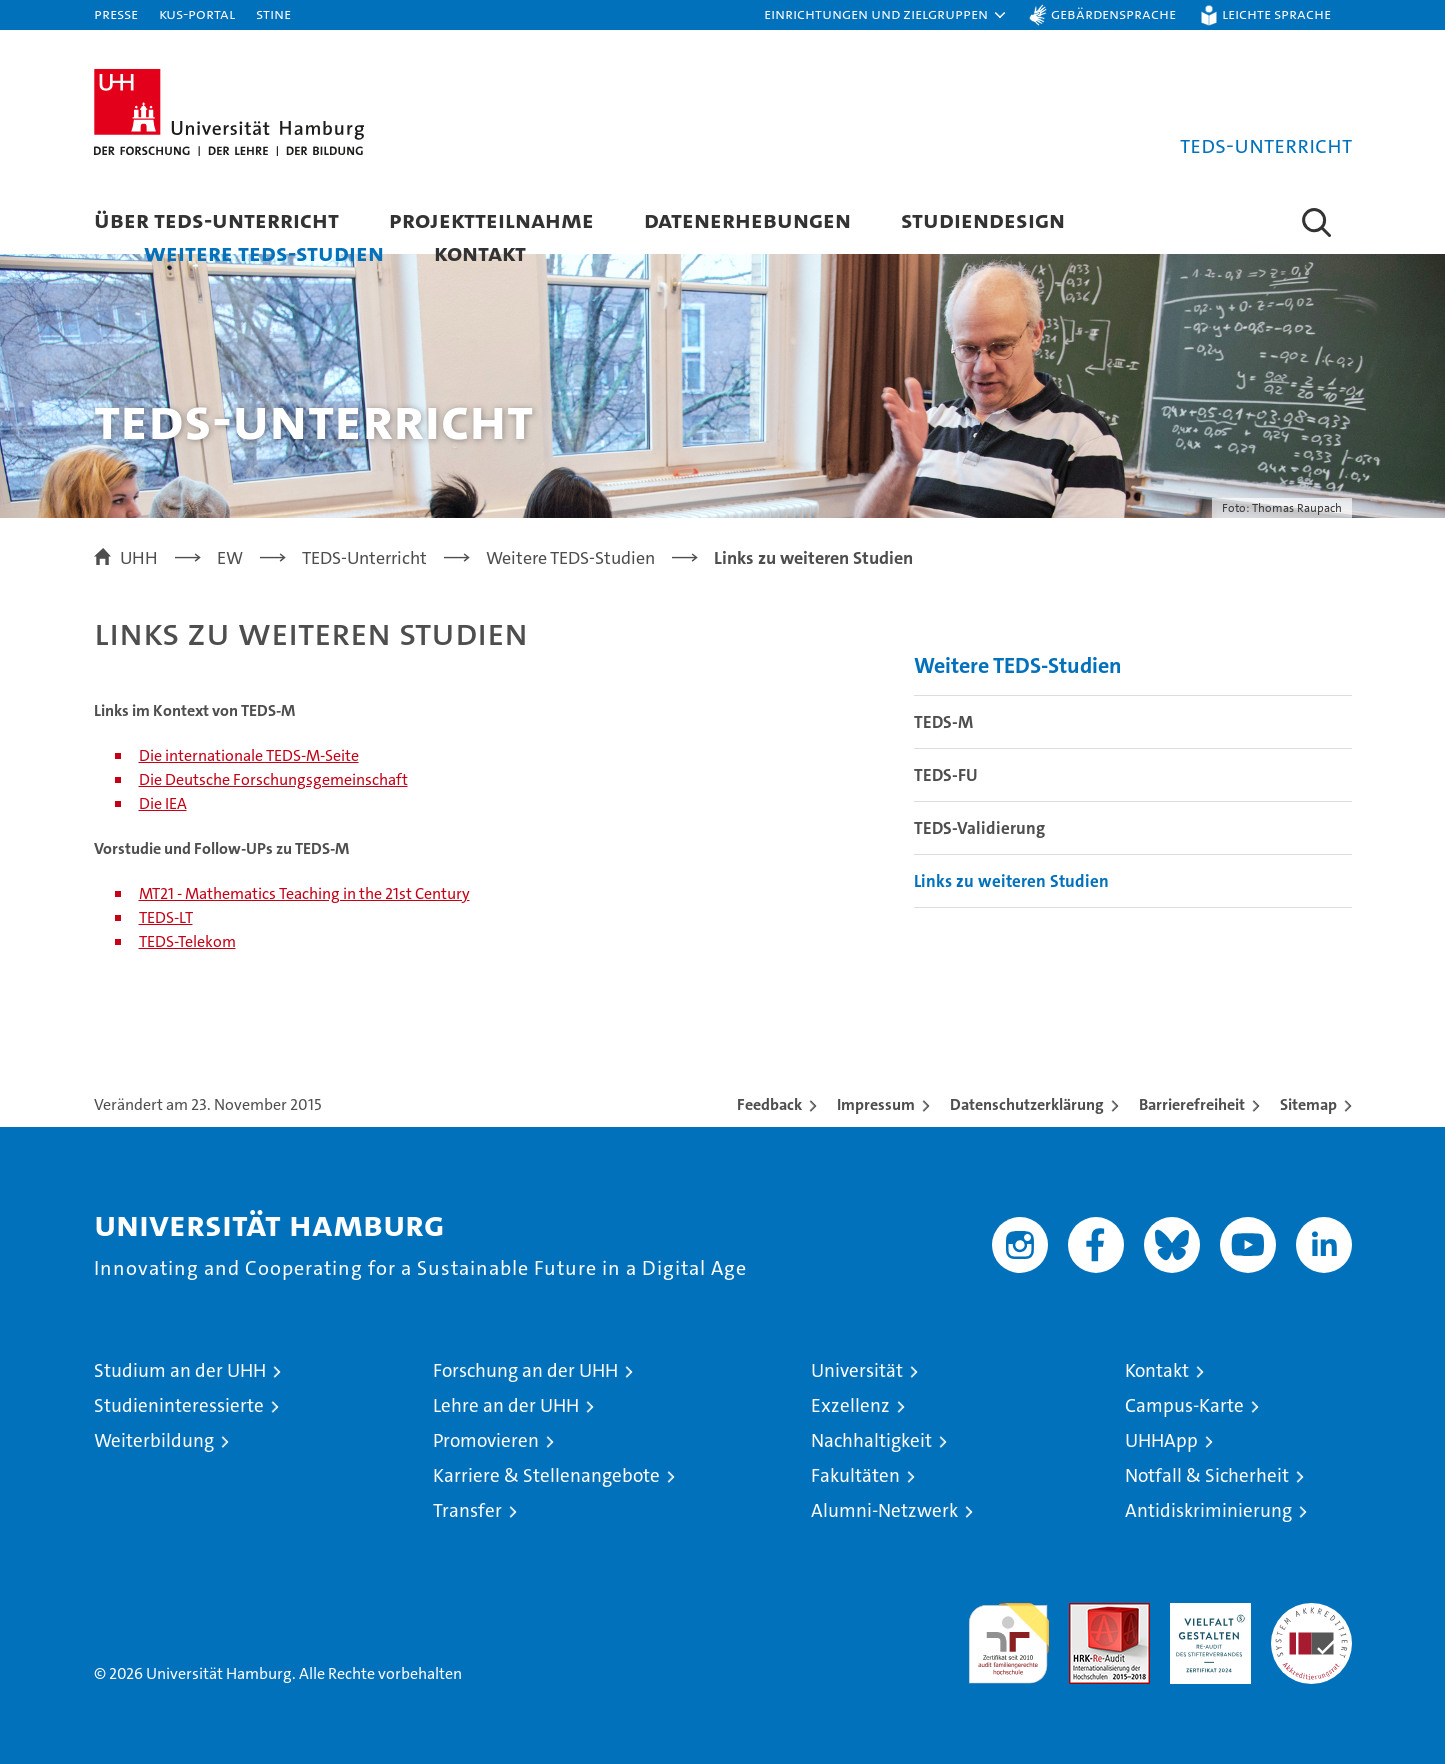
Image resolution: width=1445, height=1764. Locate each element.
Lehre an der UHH (506, 1405)
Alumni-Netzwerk (884, 1510)
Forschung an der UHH (525, 1370)
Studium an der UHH (180, 1370)
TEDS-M (943, 722)
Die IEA (163, 803)
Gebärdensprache (1113, 13)
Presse (116, 13)
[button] (886, 15)
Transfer (467, 1510)
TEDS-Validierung (979, 828)
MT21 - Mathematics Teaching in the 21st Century (304, 893)
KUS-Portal (197, 13)
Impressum (876, 1104)
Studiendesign (983, 219)
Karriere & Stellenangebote (546, 1475)
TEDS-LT (166, 917)
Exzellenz (850, 1405)
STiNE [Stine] (273, 13)
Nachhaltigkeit (871, 1440)
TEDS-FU (946, 775)
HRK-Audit (1205, 1613)
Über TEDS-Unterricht (216, 219)
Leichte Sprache (1276, 13)
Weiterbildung (154, 1440)
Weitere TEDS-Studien (264, 252)
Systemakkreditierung (1311, 1613)
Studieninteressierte (179, 1405)
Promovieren (486, 1440)
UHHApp (1161, 1440)
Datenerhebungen (747, 219)
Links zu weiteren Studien (1011, 881)
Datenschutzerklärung (1027, 1104)
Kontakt (480, 252)
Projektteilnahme (491, 219)
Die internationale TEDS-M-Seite (249, 755)
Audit (1088, 1613)
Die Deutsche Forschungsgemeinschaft (273, 779)
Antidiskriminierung (1208, 1510)
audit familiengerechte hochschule (1008, 1634)
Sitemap (1308, 1104)
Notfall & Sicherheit (1207, 1475)
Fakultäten (855, 1475)
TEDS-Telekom (187, 941)
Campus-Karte (1184, 1405)
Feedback (769, 1104)
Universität (857, 1370)
